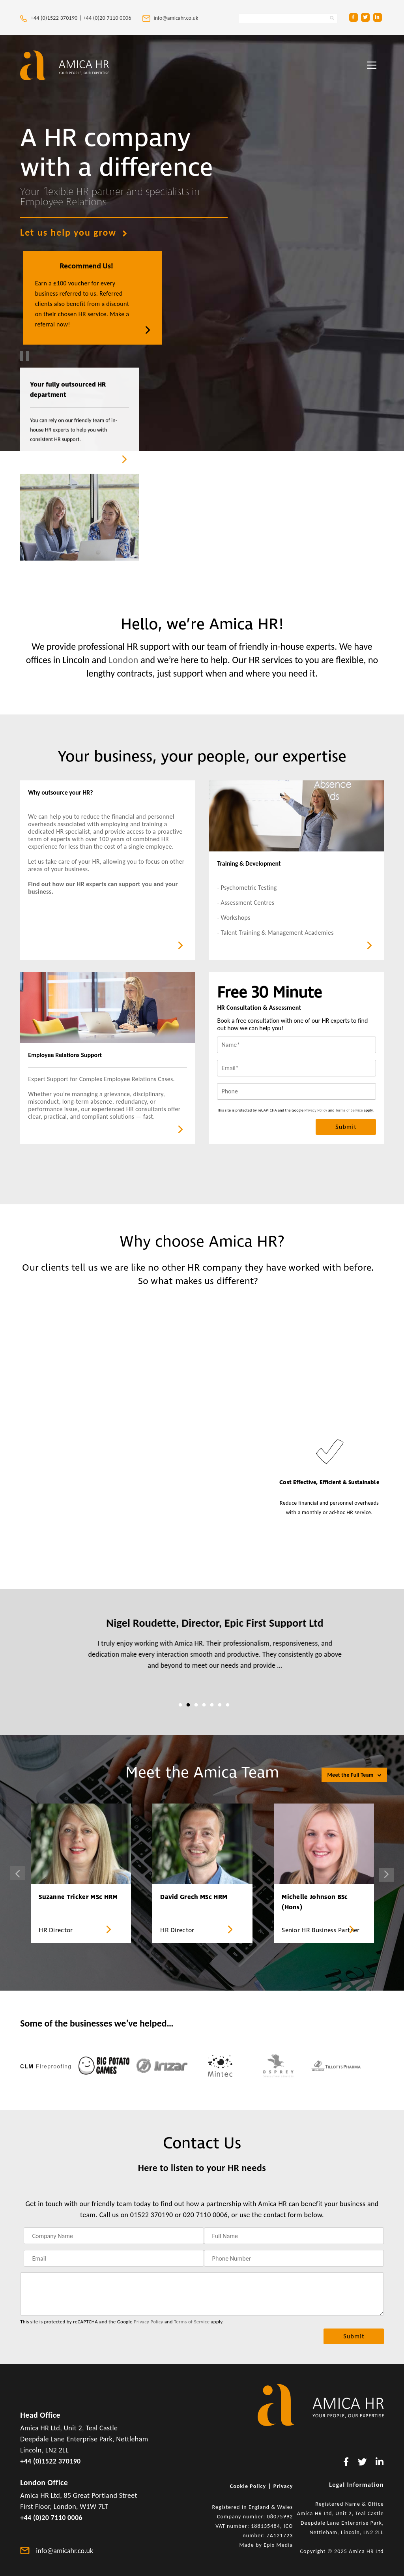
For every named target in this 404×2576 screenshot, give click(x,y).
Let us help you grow (74, 232)
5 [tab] (212, 1705)
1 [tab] (180, 1705)
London (123, 660)
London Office (44, 2482)
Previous (17, 1873)
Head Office (40, 2415)
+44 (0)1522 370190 (50, 2461)
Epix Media (278, 2545)
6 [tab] (220, 1705)
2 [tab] (188, 1705)
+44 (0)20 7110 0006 (108, 18)
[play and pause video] (24, 356)
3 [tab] (196, 1705)
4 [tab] (204, 1705)
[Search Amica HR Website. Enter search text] (288, 18)
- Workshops (233, 917)
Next (386, 1874)
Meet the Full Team (354, 1775)
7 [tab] (228, 1705)
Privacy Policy (316, 1110)
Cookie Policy (248, 2486)
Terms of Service (349, 1110)
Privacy (283, 2486)
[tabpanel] (202, 1648)
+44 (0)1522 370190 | (51, 18)
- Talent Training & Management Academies (275, 932)
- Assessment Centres (245, 902)
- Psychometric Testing (247, 887)
